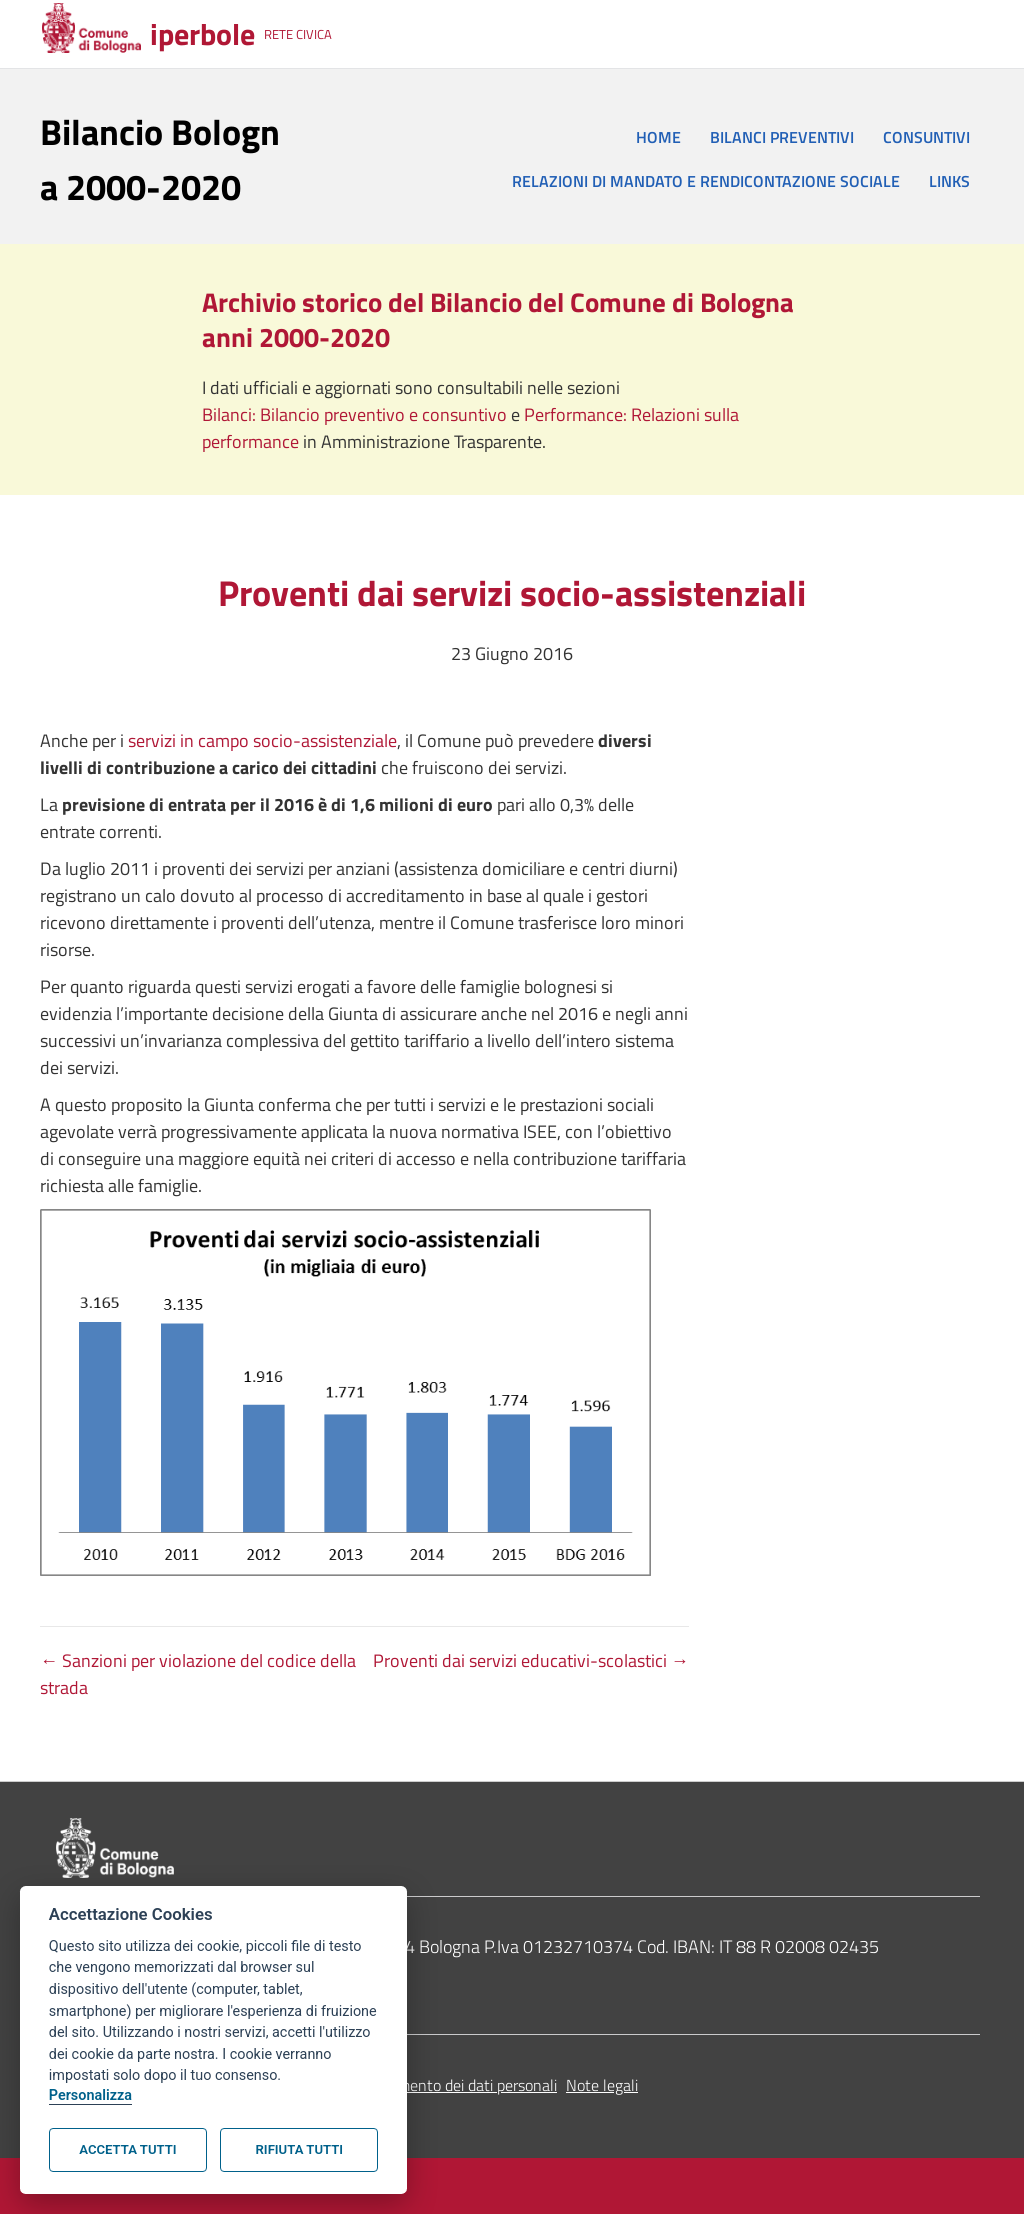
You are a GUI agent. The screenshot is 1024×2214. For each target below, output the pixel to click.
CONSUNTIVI (926, 137)
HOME (658, 137)
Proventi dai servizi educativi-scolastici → (531, 1660)
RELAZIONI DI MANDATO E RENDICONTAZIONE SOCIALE (706, 181)
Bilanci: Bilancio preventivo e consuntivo (356, 414)
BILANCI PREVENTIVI (782, 137)
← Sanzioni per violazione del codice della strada (198, 1674)
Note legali (602, 2085)
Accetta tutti (127, 2149)
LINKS (949, 181)
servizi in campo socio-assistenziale (262, 740)
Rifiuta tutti (299, 2149)
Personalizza (90, 2095)
